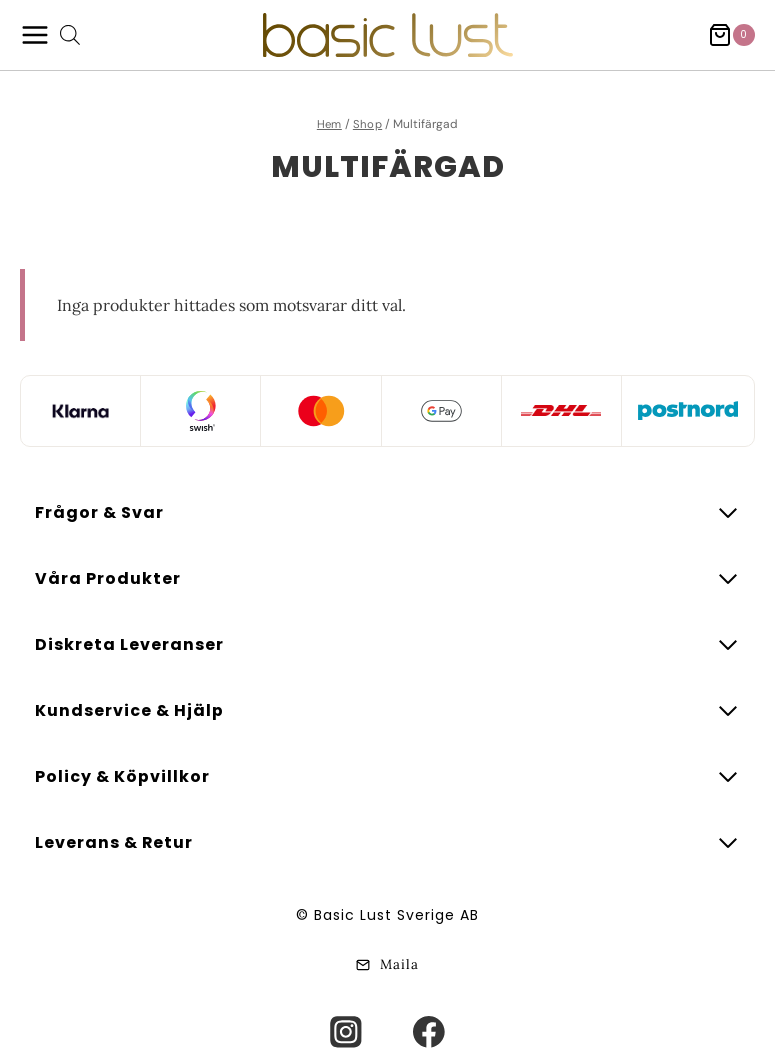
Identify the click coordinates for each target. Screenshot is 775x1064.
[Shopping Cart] (731, 35)
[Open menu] (35, 35)
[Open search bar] (70, 35)
